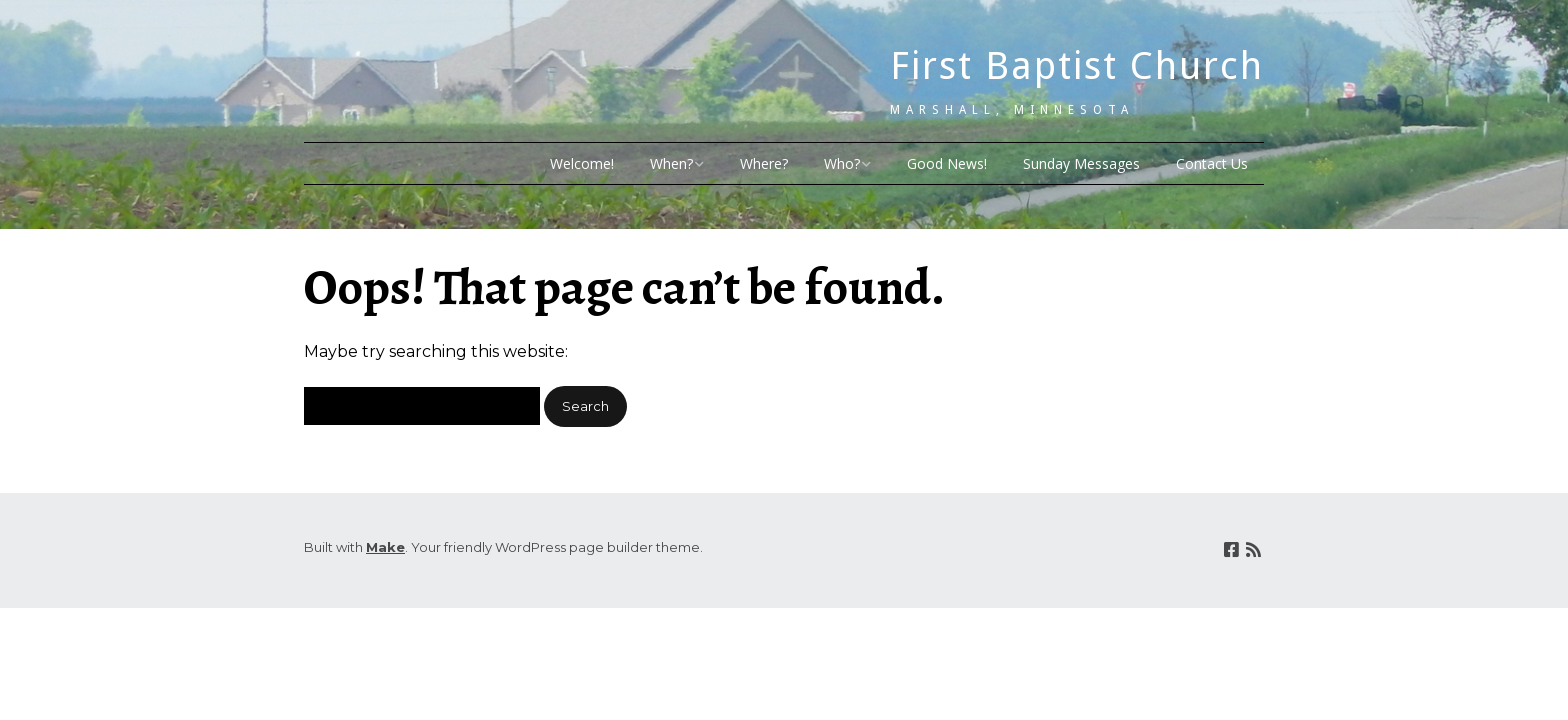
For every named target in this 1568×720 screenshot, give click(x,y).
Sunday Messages (1081, 163)
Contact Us (1212, 163)
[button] (585, 406)
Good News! (947, 163)
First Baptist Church (1077, 66)
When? (671, 163)
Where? (764, 163)
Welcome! (582, 163)
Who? (842, 163)
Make (385, 547)
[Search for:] (422, 406)
